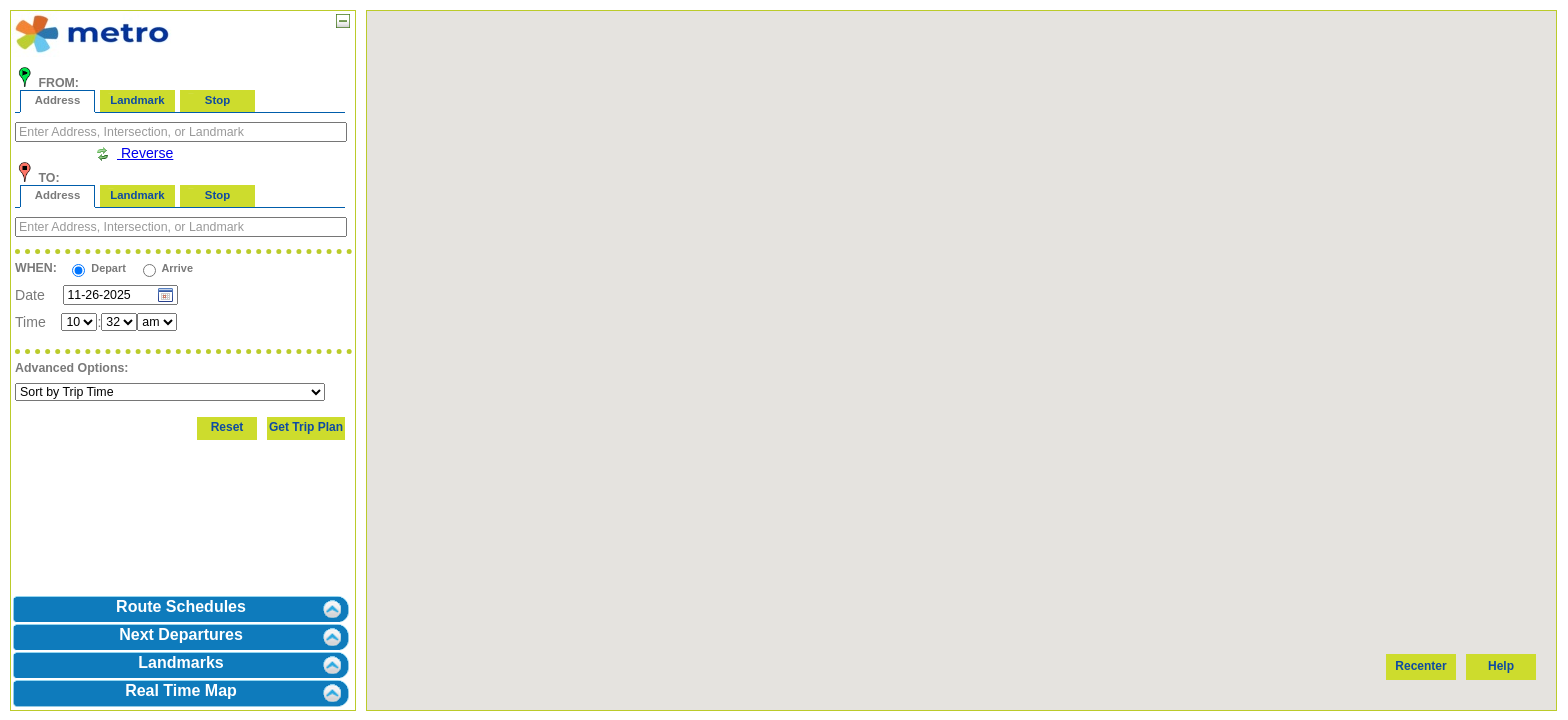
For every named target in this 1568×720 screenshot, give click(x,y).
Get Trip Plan (306, 427)
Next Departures (181, 634)
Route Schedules (181, 606)
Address (58, 100)
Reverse (134, 153)
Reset (227, 427)
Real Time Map (181, 690)
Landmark (137, 100)
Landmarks (180, 662)
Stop (217, 100)
